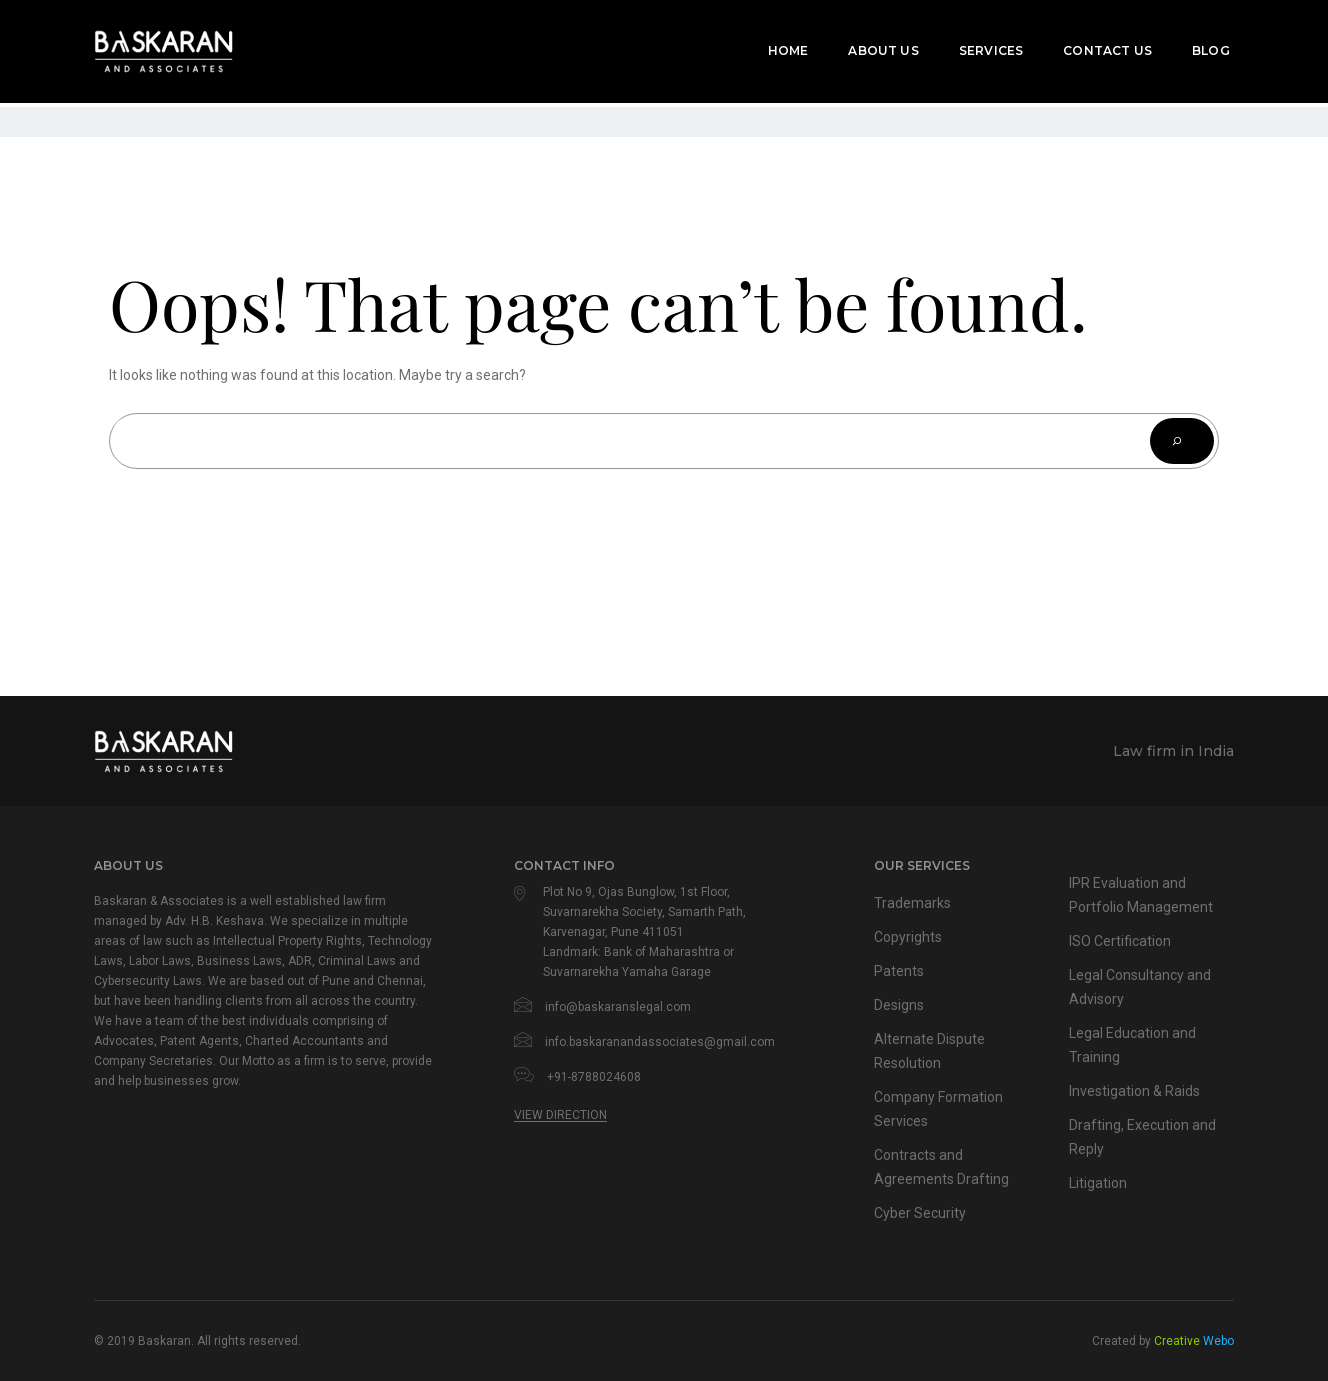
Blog (1200, 41)
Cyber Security (921, 1213)
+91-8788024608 (594, 1077)
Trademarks (913, 903)
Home (777, 41)
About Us (873, 41)
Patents (899, 971)
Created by (1163, 1341)
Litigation (1098, 1183)
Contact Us (1096, 41)
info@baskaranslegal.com (618, 1007)
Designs (900, 1005)
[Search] (1182, 441)
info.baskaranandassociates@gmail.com (660, 1042)
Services (980, 41)
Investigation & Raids (1138, 1091)
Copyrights (909, 937)
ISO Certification (1122, 941)
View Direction (560, 1115)
